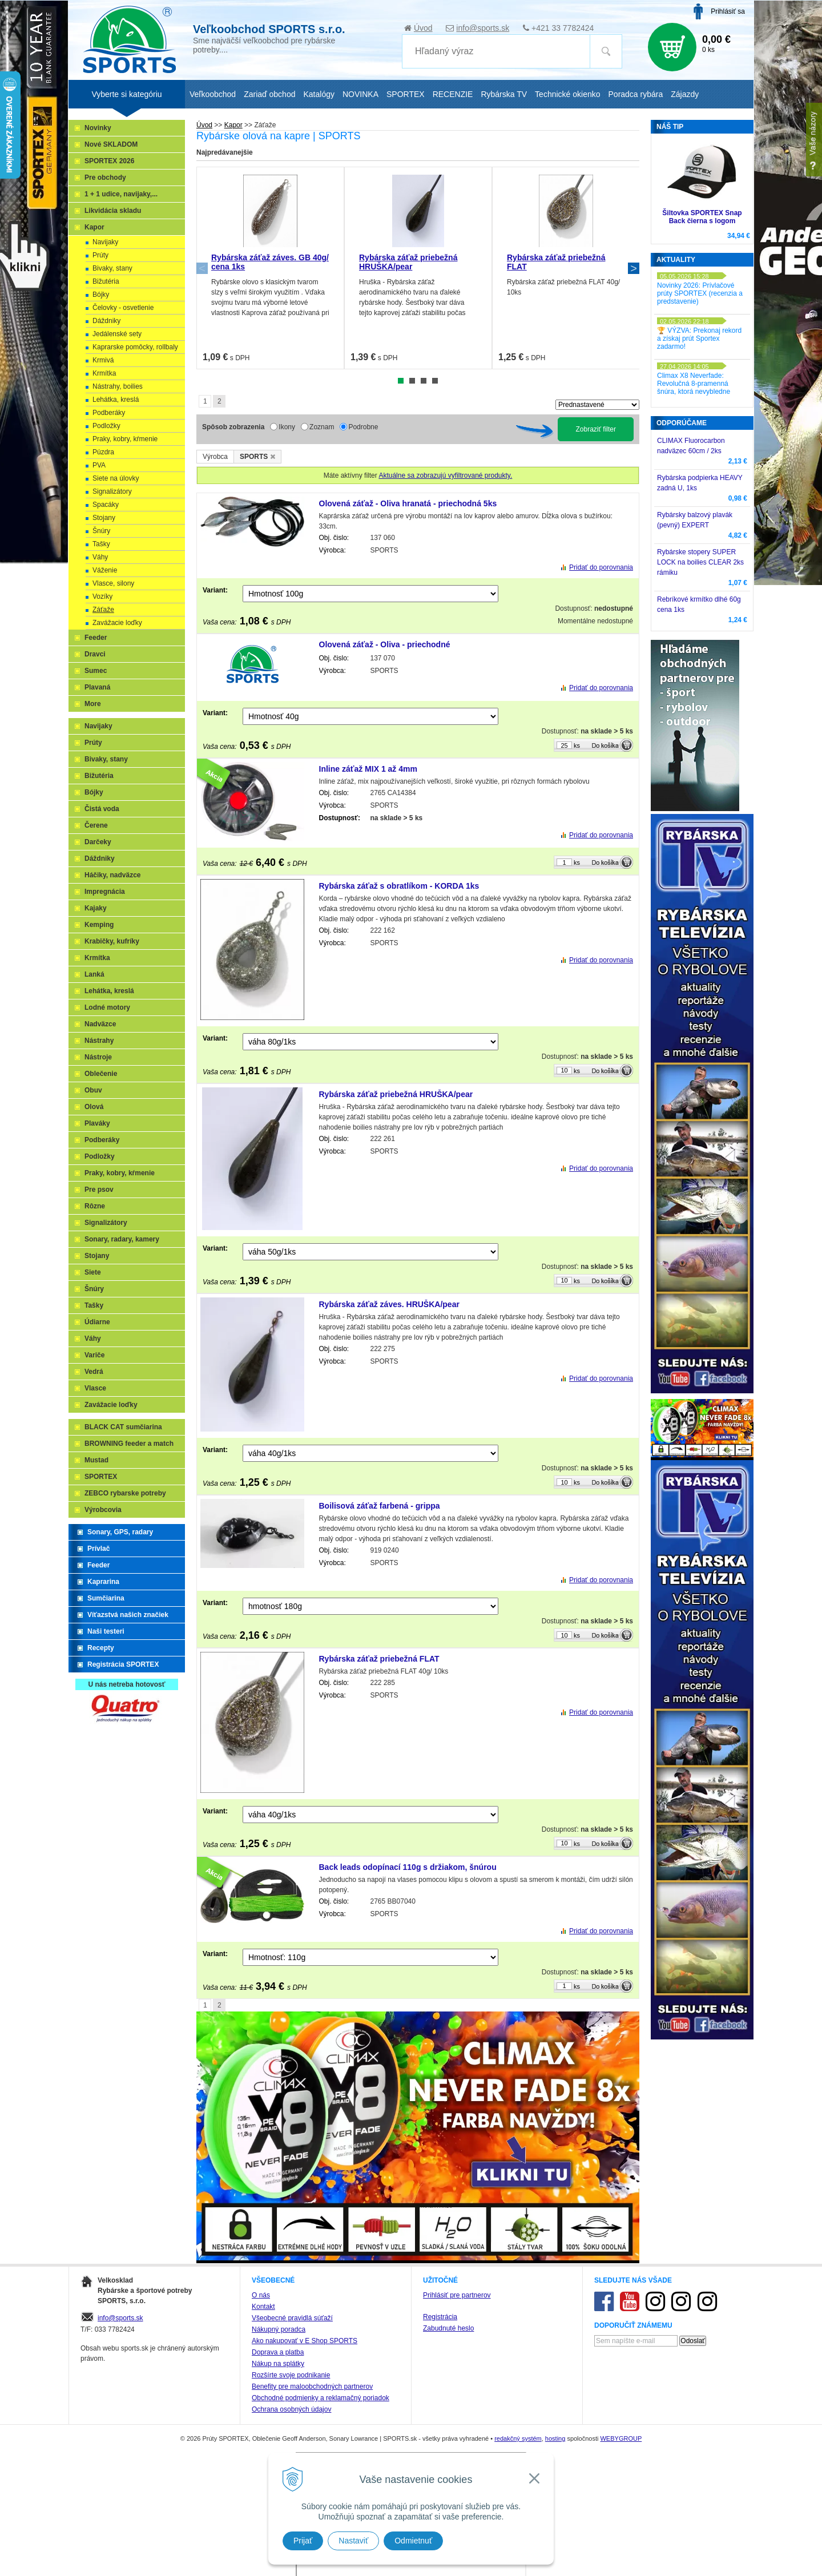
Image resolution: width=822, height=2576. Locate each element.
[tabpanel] (270, 268)
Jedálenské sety (117, 334)
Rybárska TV (504, 94)
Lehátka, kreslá (115, 400)
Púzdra (103, 452)
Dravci (95, 654)
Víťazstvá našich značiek (127, 1615)
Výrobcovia (103, 1510)
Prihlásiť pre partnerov (457, 2295)
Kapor (94, 227)
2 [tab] (412, 381)
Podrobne (363, 427)
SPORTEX (100, 1477)
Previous (202, 268)
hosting (555, 2438)
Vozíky (102, 596)
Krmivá (103, 360)
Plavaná (97, 687)
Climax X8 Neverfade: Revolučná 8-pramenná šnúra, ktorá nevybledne (693, 384)
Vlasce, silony (113, 583)
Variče (94, 1355)
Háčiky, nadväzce (112, 875)
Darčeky (97, 842)
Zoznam (321, 427)
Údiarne (97, 1322)
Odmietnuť (413, 2540)
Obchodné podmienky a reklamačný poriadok (320, 2398)
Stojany (103, 518)
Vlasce (95, 1388)
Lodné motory (107, 1007)
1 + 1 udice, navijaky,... (121, 194)
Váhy (100, 557)
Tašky (101, 544)
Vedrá (93, 1372)
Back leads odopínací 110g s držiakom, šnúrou (408, 1867)
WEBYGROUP (621, 2438)
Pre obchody (105, 178)
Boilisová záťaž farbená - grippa (379, 1505)
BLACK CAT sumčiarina (123, 1427)
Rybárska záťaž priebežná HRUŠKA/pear (408, 262)
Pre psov (99, 1190)
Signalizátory (112, 491)
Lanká (94, 974)
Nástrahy (99, 1041)
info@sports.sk (482, 28)
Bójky (100, 295)
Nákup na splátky (278, 2364)
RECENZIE (453, 94)
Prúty (100, 255)
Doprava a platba (278, 2352)
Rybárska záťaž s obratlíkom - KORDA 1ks (399, 885)
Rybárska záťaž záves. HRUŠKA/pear (389, 1304)
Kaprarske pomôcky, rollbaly (135, 347)
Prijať (302, 2540)
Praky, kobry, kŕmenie (125, 439)
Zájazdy (685, 94)
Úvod (423, 28)
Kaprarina (103, 1582)
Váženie (104, 570)
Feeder (95, 638)
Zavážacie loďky (117, 623)
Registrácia (440, 2317)
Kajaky (95, 908)
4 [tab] (435, 381)
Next (633, 268)
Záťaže (103, 610)
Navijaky (105, 242)
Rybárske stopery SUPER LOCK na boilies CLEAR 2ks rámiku (700, 562)
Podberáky (108, 413)
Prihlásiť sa (728, 11)
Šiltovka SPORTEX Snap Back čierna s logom (702, 217)
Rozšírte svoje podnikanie (291, 2375)
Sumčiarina (105, 1598)
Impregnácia (104, 892)
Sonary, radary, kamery (121, 1239)
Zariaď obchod (269, 94)
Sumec (95, 671)
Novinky (97, 128)
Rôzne (94, 1206)
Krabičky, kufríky (111, 941)
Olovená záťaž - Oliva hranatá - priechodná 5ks (408, 503)
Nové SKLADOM (111, 144)
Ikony (287, 427)
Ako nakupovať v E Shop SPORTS (304, 2341)
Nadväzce (100, 1024)
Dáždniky (106, 321)
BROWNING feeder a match (129, 1444)
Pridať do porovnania (601, 567)
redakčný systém (518, 2438)
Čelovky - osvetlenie (123, 308)
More (92, 704)
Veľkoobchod (213, 94)
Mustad (96, 1460)
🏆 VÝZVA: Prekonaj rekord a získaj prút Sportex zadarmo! (699, 338)
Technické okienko (567, 94)
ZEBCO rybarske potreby (125, 1493)
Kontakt (263, 2307)
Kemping (99, 925)
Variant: (215, 590)
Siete (92, 1272)
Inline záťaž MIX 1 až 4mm (368, 768)
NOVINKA (360, 94)
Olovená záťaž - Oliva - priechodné (384, 644)
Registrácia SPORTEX (123, 1664)
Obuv (93, 1090)
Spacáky (105, 505)
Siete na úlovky (115, 478)
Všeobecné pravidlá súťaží (292, 2318)
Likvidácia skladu (112, 211)
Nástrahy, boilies (117, 386)
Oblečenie (100, 1074)
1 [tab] (401, 381)
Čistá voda (101, 809)
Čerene (96, 825)
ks (577, 745)
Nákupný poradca (278, 2329)
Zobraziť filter (595, 429)
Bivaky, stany (112, 268)
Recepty (100, 1648)
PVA (99, 465)
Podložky (106, 426)
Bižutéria (105, 281)
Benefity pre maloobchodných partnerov (312, 2386)
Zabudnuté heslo (448, 2328)
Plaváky (97, 1123)
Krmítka (104, 373)
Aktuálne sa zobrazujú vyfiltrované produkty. (445, 475)
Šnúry (101, 531)
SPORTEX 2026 (109, 161)
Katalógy (318, 94)
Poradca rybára (636, 94)
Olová (93, 1107)
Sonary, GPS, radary (120, 1532)
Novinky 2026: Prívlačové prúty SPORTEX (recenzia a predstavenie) (700, 293)
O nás (261, 2295)
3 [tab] (423, 381)
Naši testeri (105, 1631)
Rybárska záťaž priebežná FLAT (379, 1658)
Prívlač (98, 1549)
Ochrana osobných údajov (291, 2409)
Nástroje (98, 1057)
